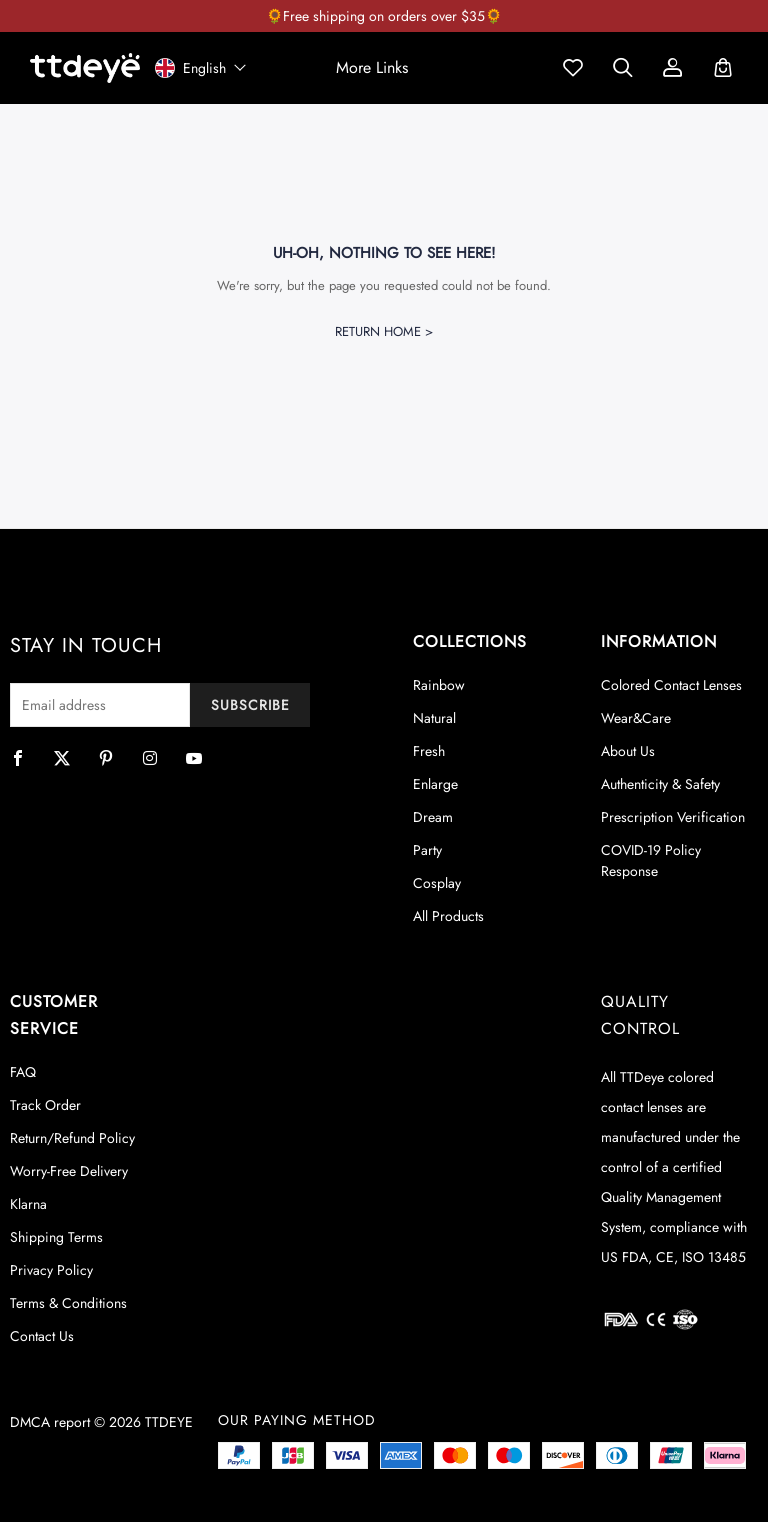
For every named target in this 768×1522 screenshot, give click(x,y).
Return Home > (384, 331)
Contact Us (42, 1336)
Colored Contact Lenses (671, 685)
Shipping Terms (56, 1237)
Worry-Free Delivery (69, 1171)
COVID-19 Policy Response (651, 860)
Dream (433, 817)
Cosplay (437, 883)
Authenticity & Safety (660, 784)
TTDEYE (169, 1422)
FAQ (23, 1072)
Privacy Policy (51, 1270)
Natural (434, 718)
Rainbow (439, 685)
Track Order (45, 1105)
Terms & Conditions (68, 1303)
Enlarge (435, 784)
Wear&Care (636, 718)
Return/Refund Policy (72, 1138)
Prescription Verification (673, 817)
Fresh (429, 751)
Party (427, 850)
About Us (628, 751)
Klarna (28, 1204)
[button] (372, 68)
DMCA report (50, 1422)
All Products (448, 916)
